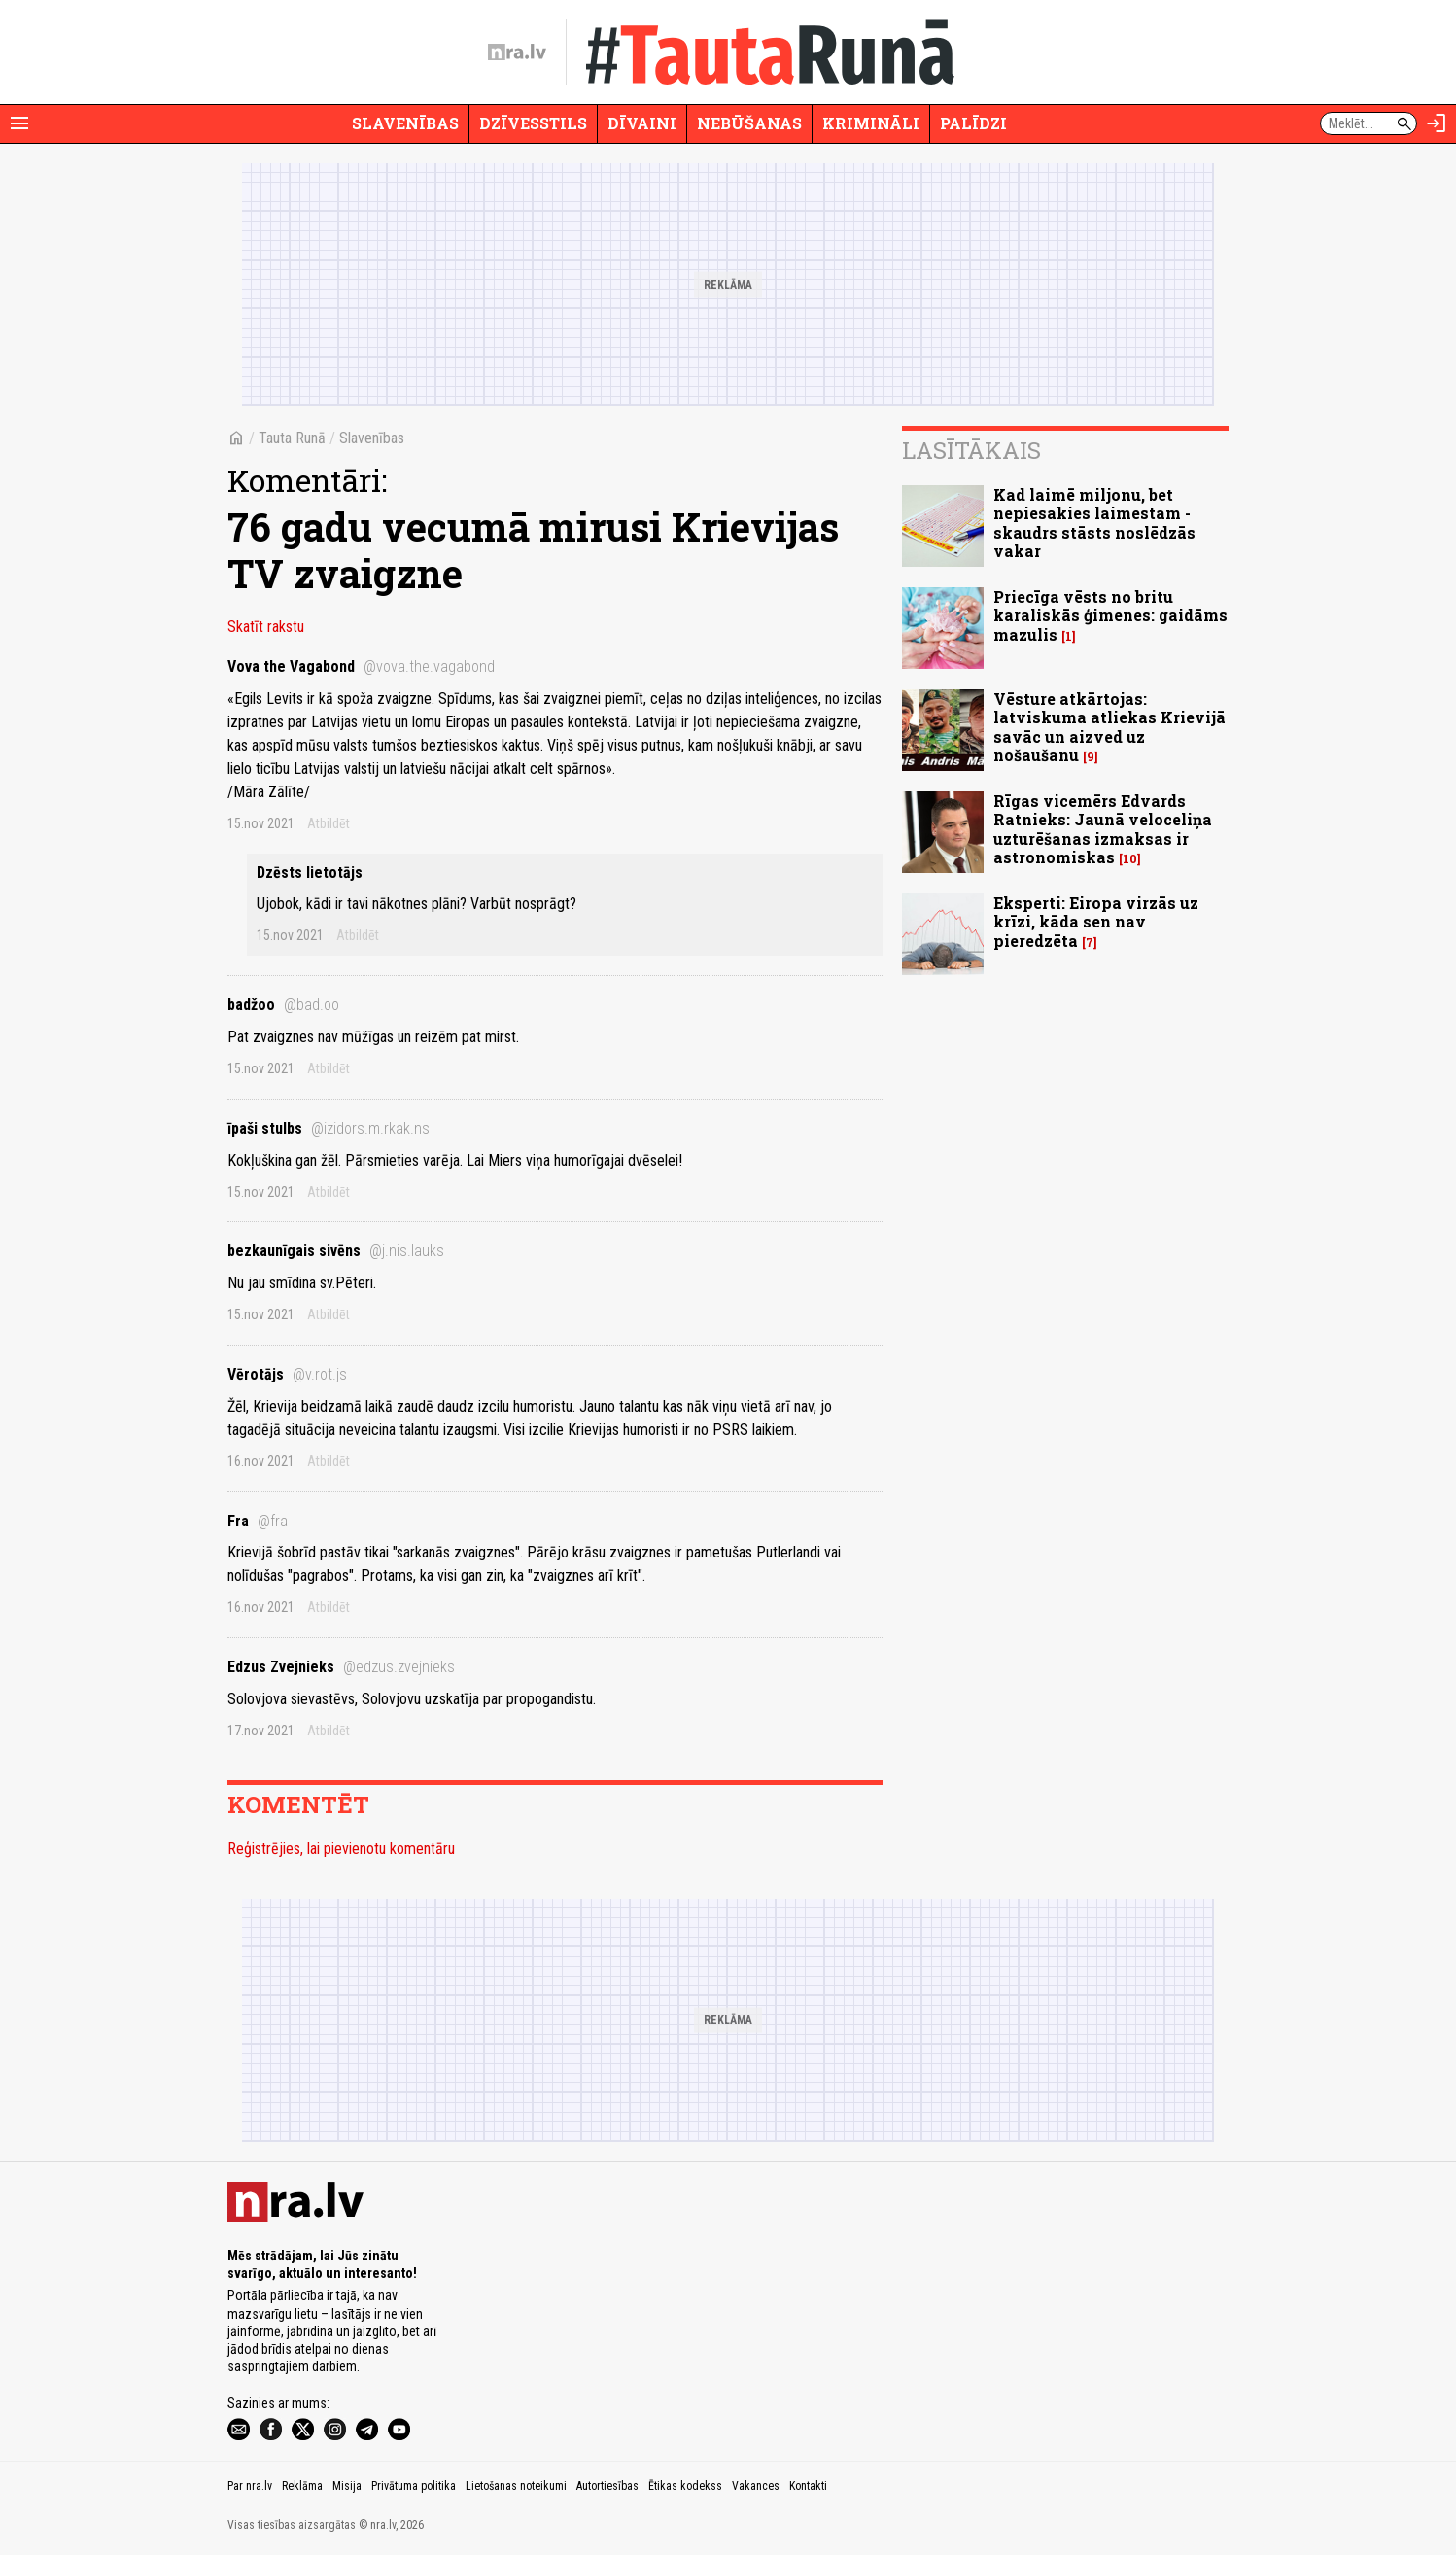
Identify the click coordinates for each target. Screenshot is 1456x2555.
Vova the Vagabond (361, 666)
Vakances (756, 2486)
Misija (347, 2486)
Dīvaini (641, 123)
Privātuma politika (413, 2486)
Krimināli (870, 123)
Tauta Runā (292, 438)
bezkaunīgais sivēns (335, 1251)
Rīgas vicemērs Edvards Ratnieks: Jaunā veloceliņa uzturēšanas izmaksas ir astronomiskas (1102, 828)
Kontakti (808, 2486)
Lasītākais (971, 450)
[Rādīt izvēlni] (19, 123)
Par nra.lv (249, 2486)
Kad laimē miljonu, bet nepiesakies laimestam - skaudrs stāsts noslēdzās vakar (1094, 522)
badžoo (283, 1005)
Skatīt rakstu (265, 626)
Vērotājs (287, 1374)
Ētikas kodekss (685, 2486)
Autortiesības (607, 2486)
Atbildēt (328, 823)
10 (1130, 859)
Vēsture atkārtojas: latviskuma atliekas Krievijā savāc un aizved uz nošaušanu (1109, 726)
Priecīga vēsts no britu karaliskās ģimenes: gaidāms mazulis (1110, 615)
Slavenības (405, 123)
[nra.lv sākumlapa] (517, 52)
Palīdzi (973, 123)
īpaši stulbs (328, 1128)
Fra (257, 1521)
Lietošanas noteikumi (516, 2486)
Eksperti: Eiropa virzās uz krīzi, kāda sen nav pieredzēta (1095, 921)
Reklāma (302, 2486)
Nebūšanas (749, 123)
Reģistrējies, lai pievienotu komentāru (341, 1848)
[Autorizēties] (1436, 123)
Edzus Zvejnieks (341, 1667)
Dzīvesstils (533, 123)
